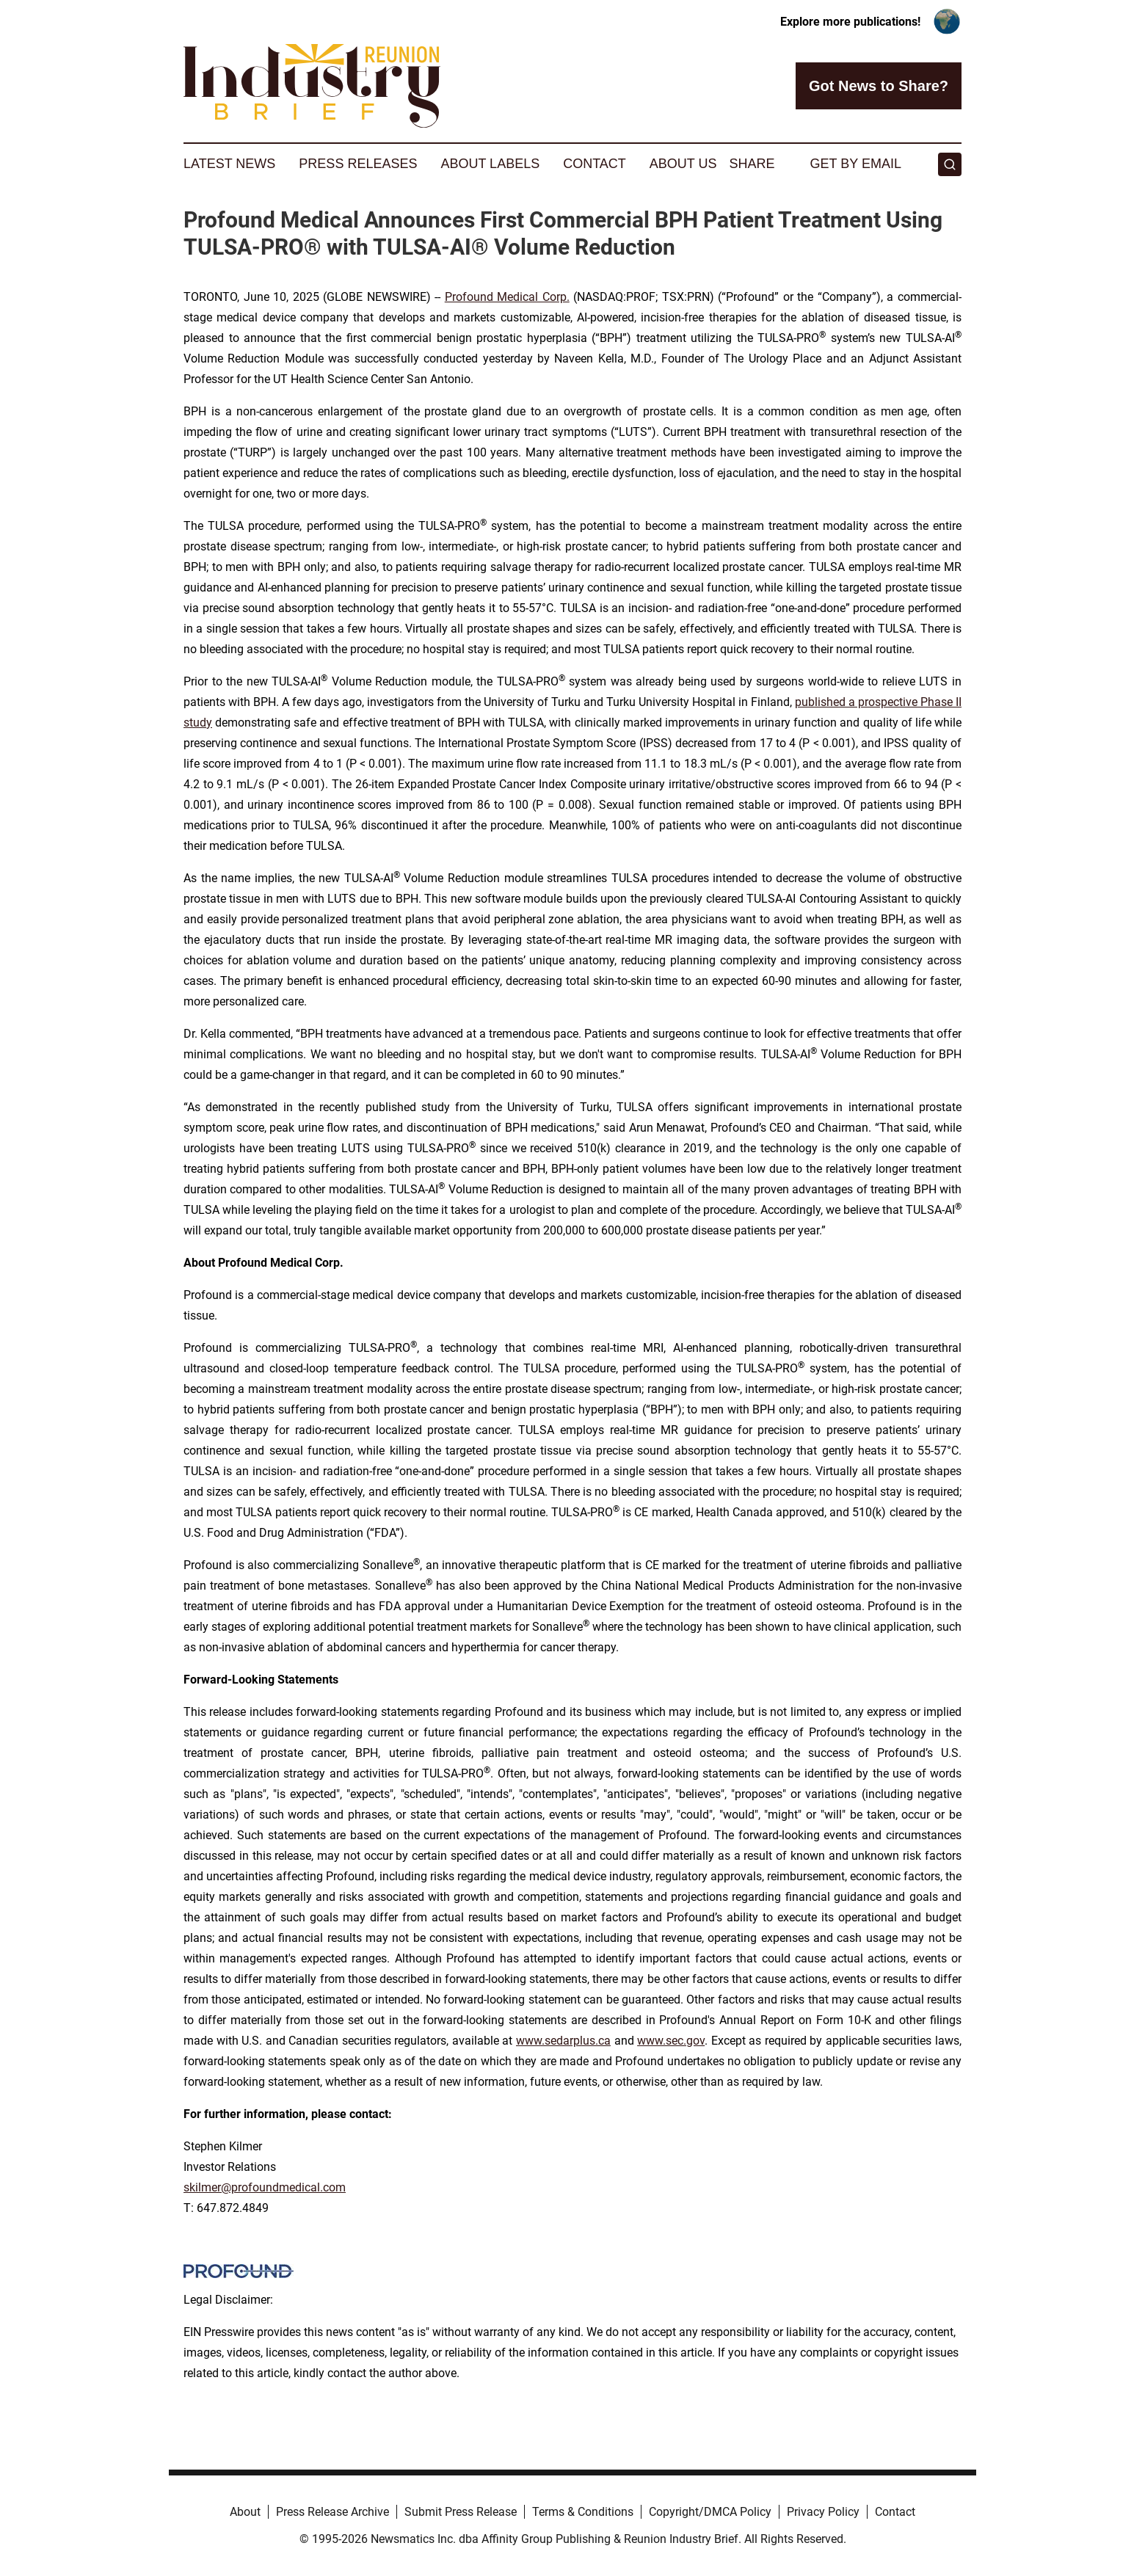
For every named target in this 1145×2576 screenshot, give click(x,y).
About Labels (489, 163)
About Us (683, 163)
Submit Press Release (460, 2512)
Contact (594, 163)
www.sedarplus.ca (563, 2041)
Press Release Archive (332, 2512)
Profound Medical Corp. (507, 297)
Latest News (229, 163)
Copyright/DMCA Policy (710, 2512)
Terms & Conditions (582, 2512)
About (245, 2512)
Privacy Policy (823, 2512)
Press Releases (358, 163)
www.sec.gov (671, 2041)
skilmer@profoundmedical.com (264, 2187)
